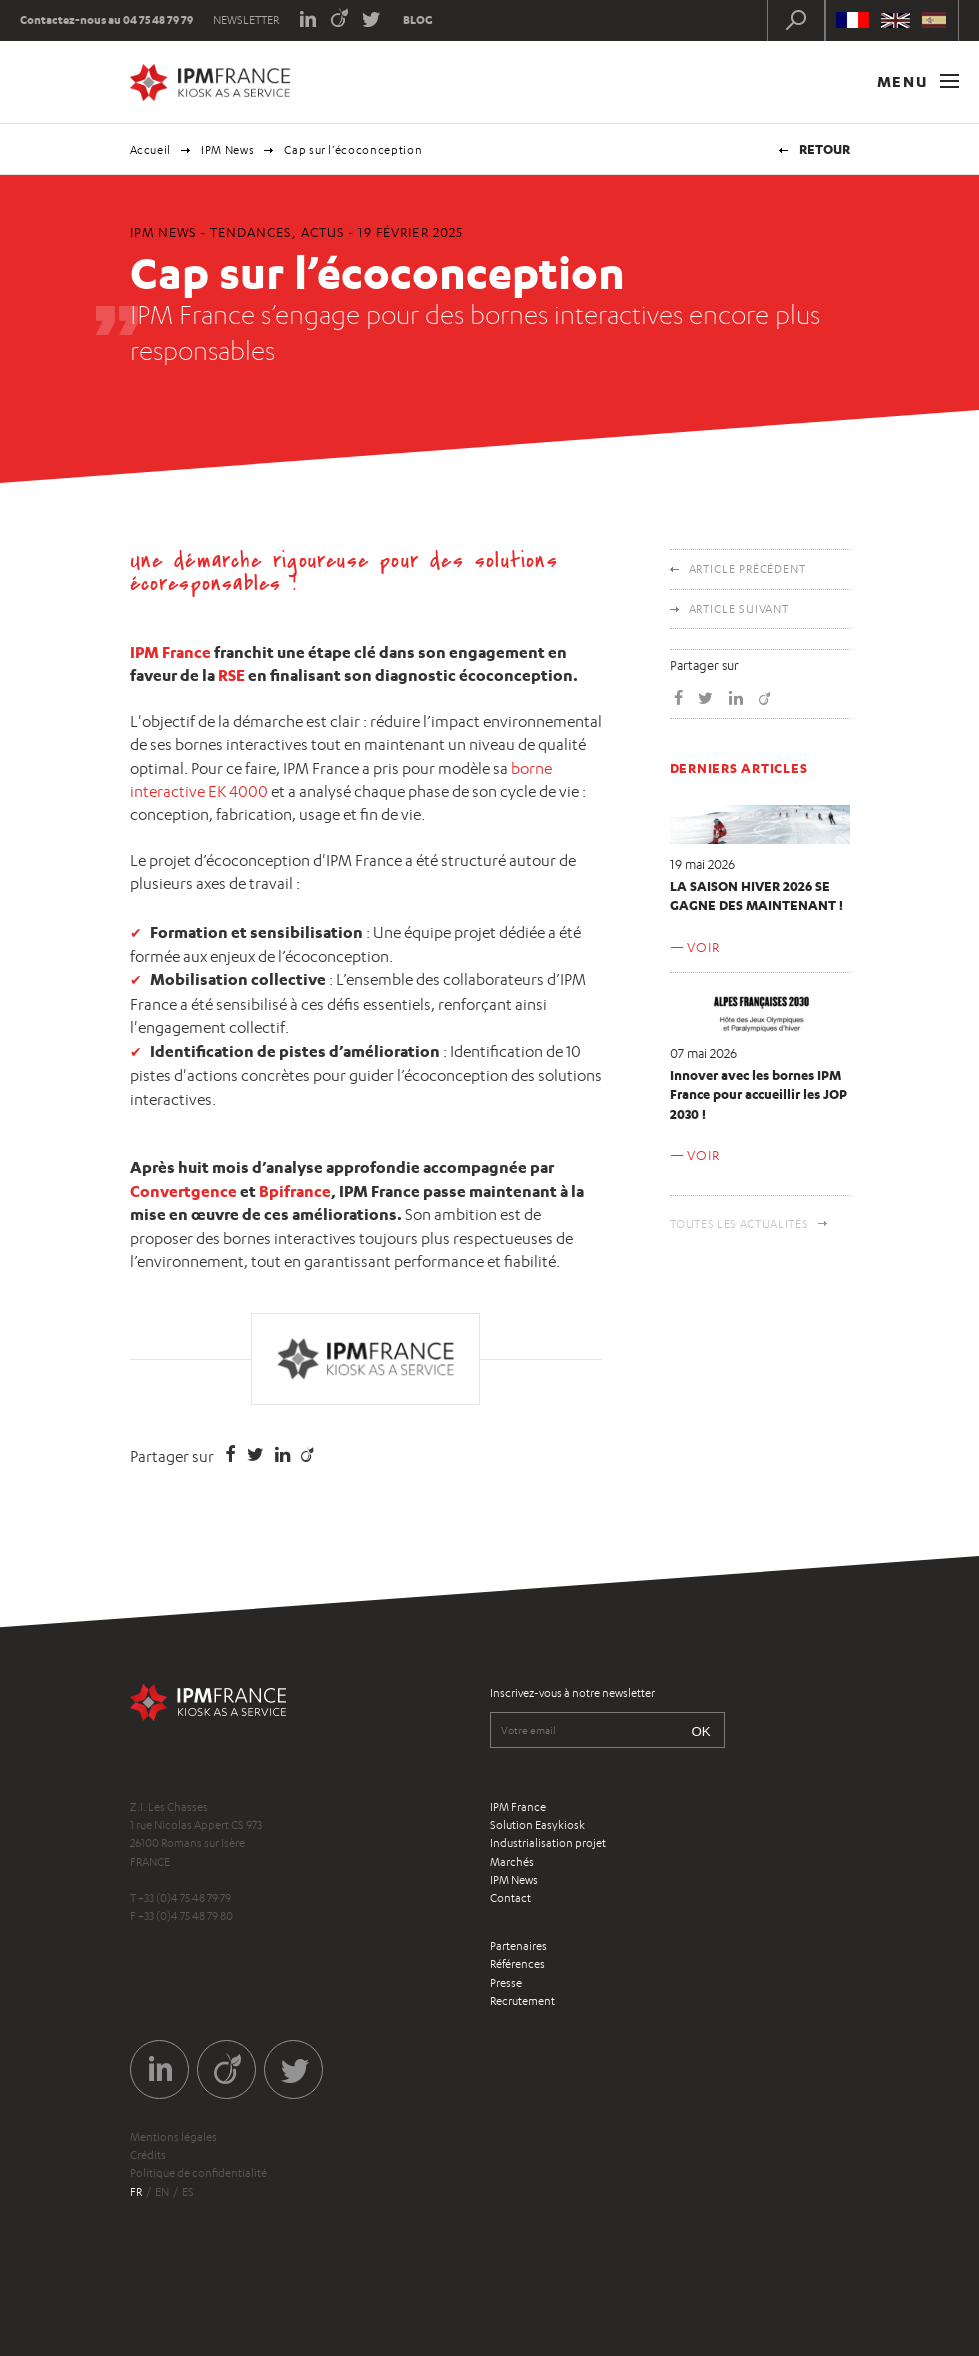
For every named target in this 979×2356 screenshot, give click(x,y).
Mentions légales (173, 2137)
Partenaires (518, 1946)
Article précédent (747, 569)
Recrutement (522, 2001)
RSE (231, 675)
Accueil (151, 150)
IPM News (227, 150)
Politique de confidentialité (198, 2173)
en (162, 2192)
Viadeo (339, 17)
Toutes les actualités (739, 1224)
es (188, 2192)
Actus (322, 232)
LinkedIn (307, 17)
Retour (824, 149)
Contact (510, 1898)
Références (517, 1964)
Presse (506, 1983)
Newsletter (246, 20)
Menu (918, 81)
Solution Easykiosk (537, 1825)
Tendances (250, 232)
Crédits (148, 2155)
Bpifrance (295, 1191)
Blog (418, 20)
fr (136, 2192)
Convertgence (183, 1191)
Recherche (796, 20)
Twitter (371, 17)
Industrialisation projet (548, 1843)
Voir (703, 947)
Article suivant (739, 609)
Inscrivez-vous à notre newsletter (572, 1693)
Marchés (512, 1862)
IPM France (170, 652)
